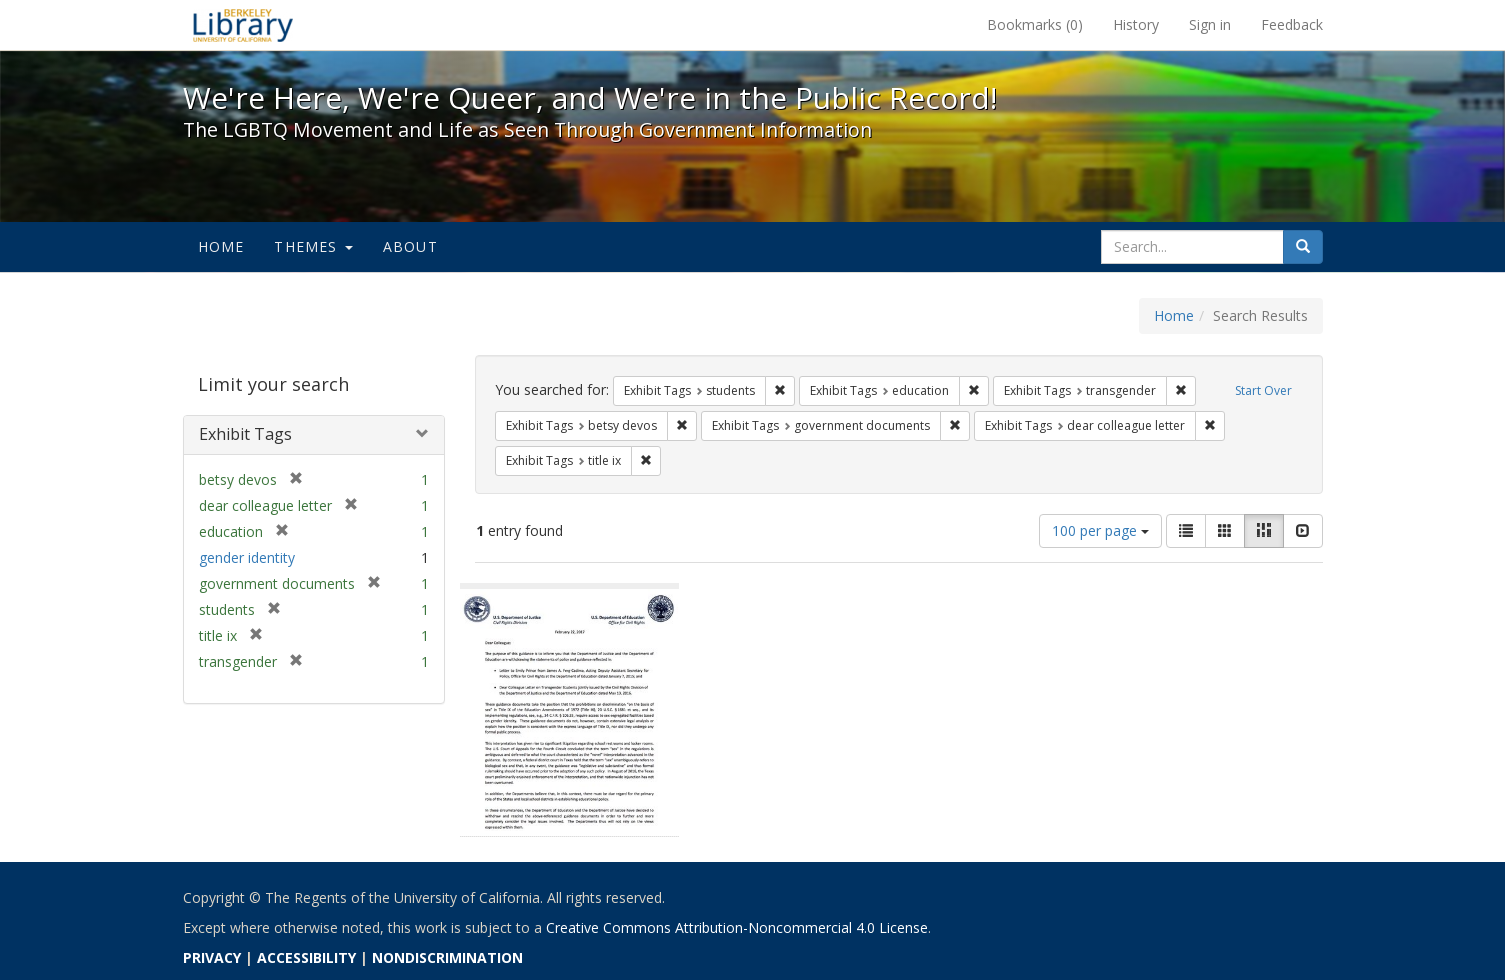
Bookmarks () (1035, 24)
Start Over (1263, 390)
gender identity (247, 557)
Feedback (1292, 24)
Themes (313, 246)
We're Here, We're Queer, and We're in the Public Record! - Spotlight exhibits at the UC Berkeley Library (243, 25)
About (410, 246)
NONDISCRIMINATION (447, 957)
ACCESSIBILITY (306, 957)
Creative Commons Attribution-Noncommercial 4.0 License (737, 927)
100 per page (1100, 530)
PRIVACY (212, 957)
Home (221, 246)
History (1136, 24)
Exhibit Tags (245, 434)
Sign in (1210, 24)
